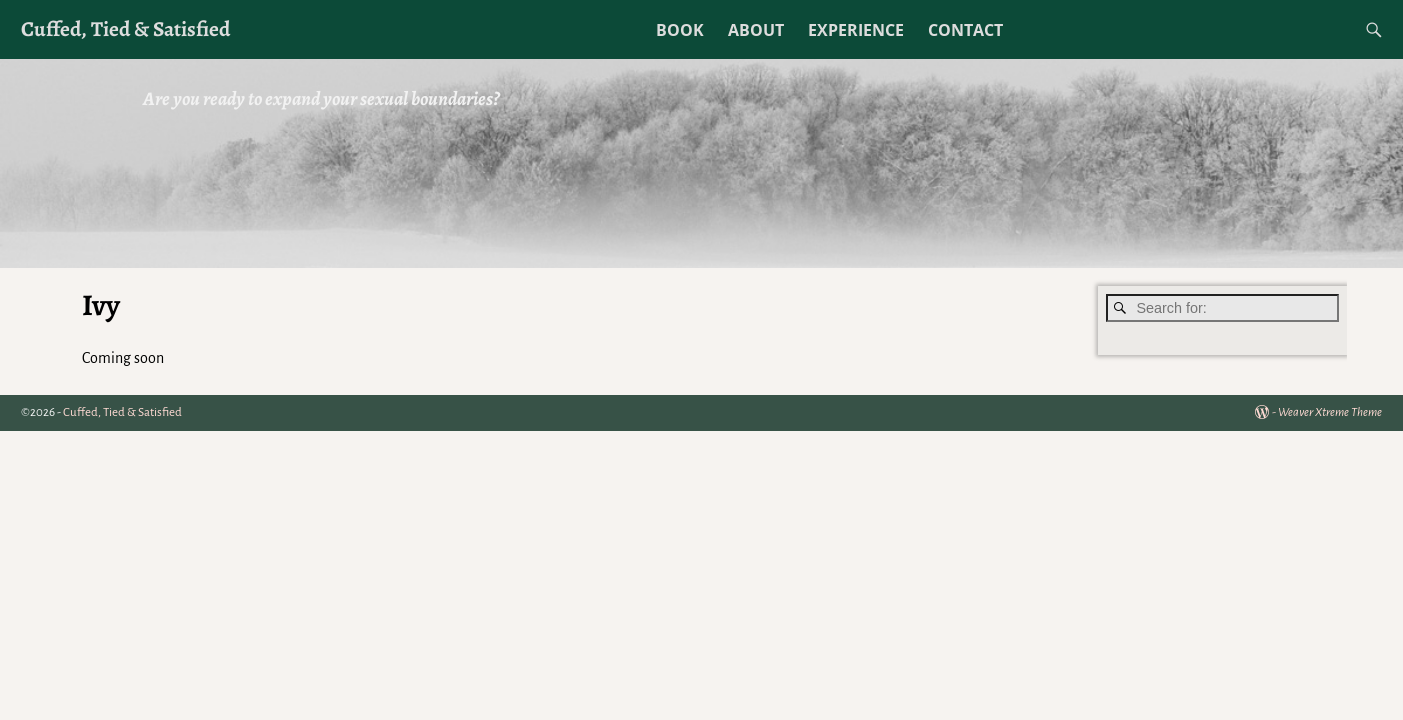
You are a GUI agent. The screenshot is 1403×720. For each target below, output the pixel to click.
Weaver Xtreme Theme (1330, 412)
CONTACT (965, 30)
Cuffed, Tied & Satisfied (125, 28)
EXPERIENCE (856, 30)
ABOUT (756, 30)
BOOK (680, 30)
